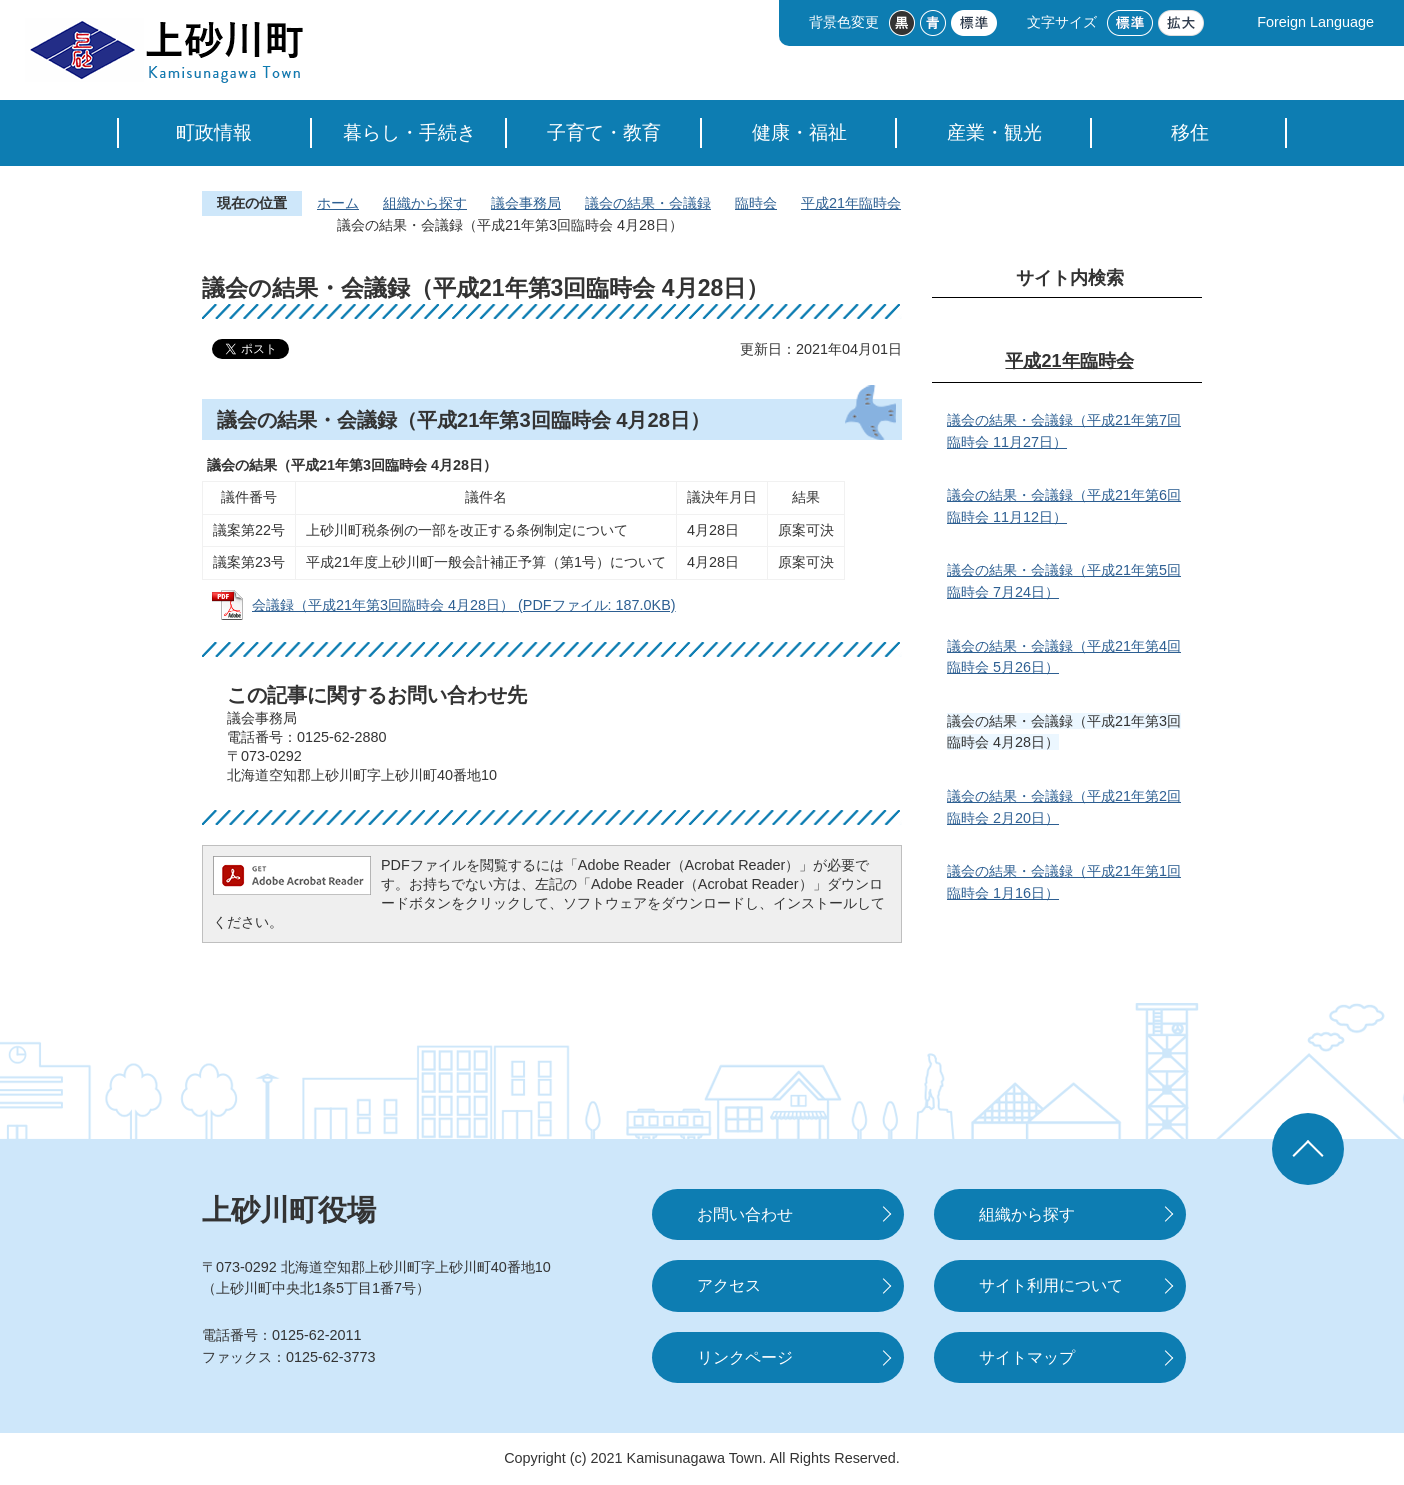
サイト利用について (1051, 1285)
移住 (1190, 132)
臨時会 (756, 203)
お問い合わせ (745, 1214)
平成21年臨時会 (851, 203)
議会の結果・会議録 (648, 203)
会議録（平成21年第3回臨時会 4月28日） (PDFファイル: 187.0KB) (464, 605)
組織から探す (425, 203)
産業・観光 (994, 132)
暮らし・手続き (409, 132)
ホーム (338, 203)
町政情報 (214, 132)
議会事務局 (526, 203)
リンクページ (745, 1357)
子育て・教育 (604, 132)
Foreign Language (1315, 22)
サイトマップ (1027, 1357)
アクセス (729, 1285)
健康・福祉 (799, 132)
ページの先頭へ (1308, 1149)
